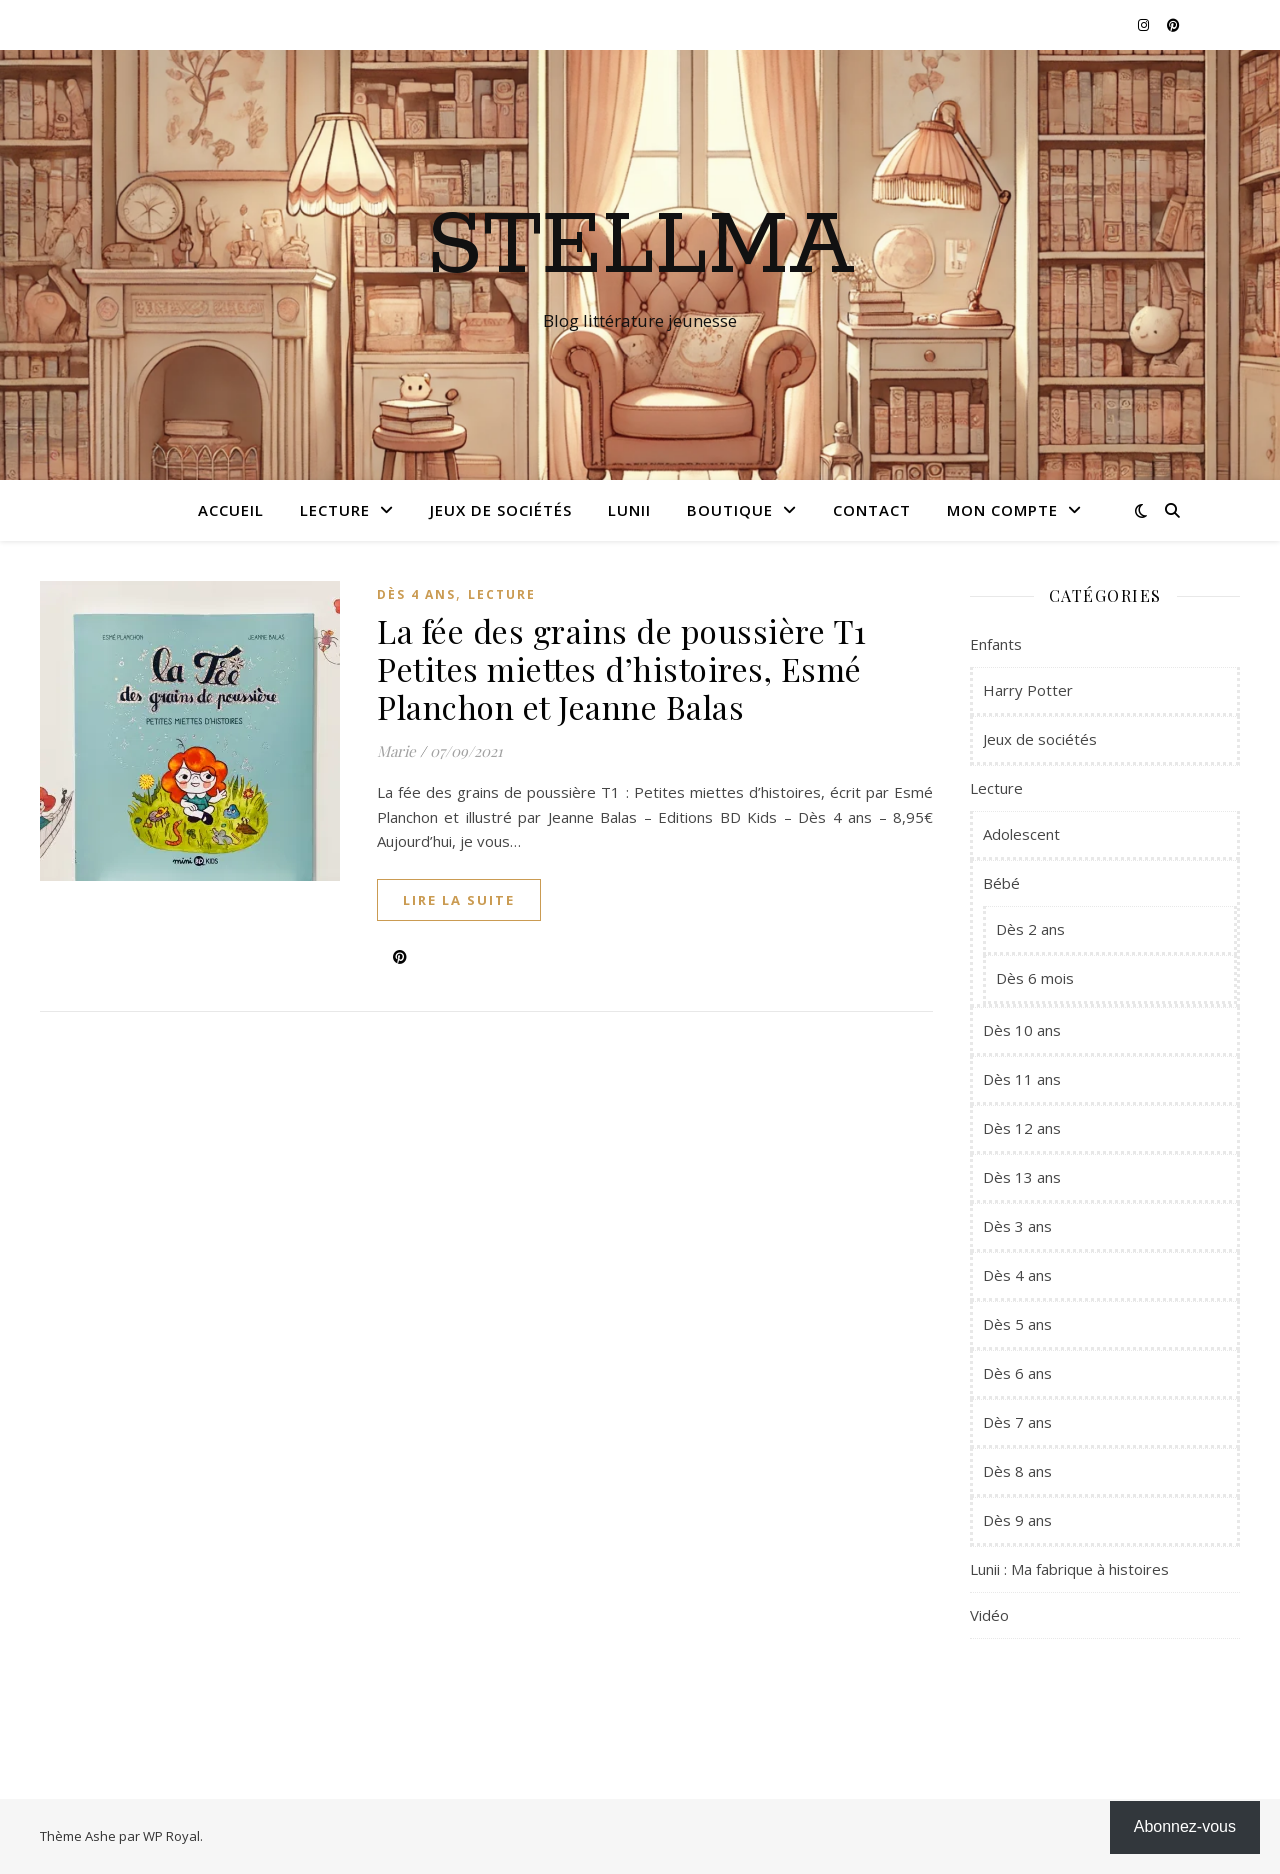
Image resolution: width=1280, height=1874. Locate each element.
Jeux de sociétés (501, 510)
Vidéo (989, 1615)
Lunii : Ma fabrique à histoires (1069, 1569)
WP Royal (171, 1836)
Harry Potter (1028, 690)
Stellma (640, 247)
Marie (396, 751)
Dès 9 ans (1017, 1520)
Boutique (730, 510)
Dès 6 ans (1017, 1373)
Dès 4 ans (416, 594)
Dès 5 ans (1017, 1324)
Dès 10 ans (1022, 1030)
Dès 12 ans (1022, 1128)
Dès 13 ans (1022, 1177)
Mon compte (1002, 510)
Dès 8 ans (1017, 1471)
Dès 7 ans (1017, 1422)
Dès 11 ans (1022, 1079)
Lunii (629, 510)
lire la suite (459, 900)
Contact (872, 510)
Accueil (231, 510)
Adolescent (1021, 834)
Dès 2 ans (1030, 929)
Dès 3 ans (1017, 1226)
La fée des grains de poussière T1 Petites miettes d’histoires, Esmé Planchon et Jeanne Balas (622, 668)
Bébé (1001, 883)
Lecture (335, 510)
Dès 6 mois (1035, 978)
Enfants (996, 644)
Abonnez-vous (1185, 1826)
